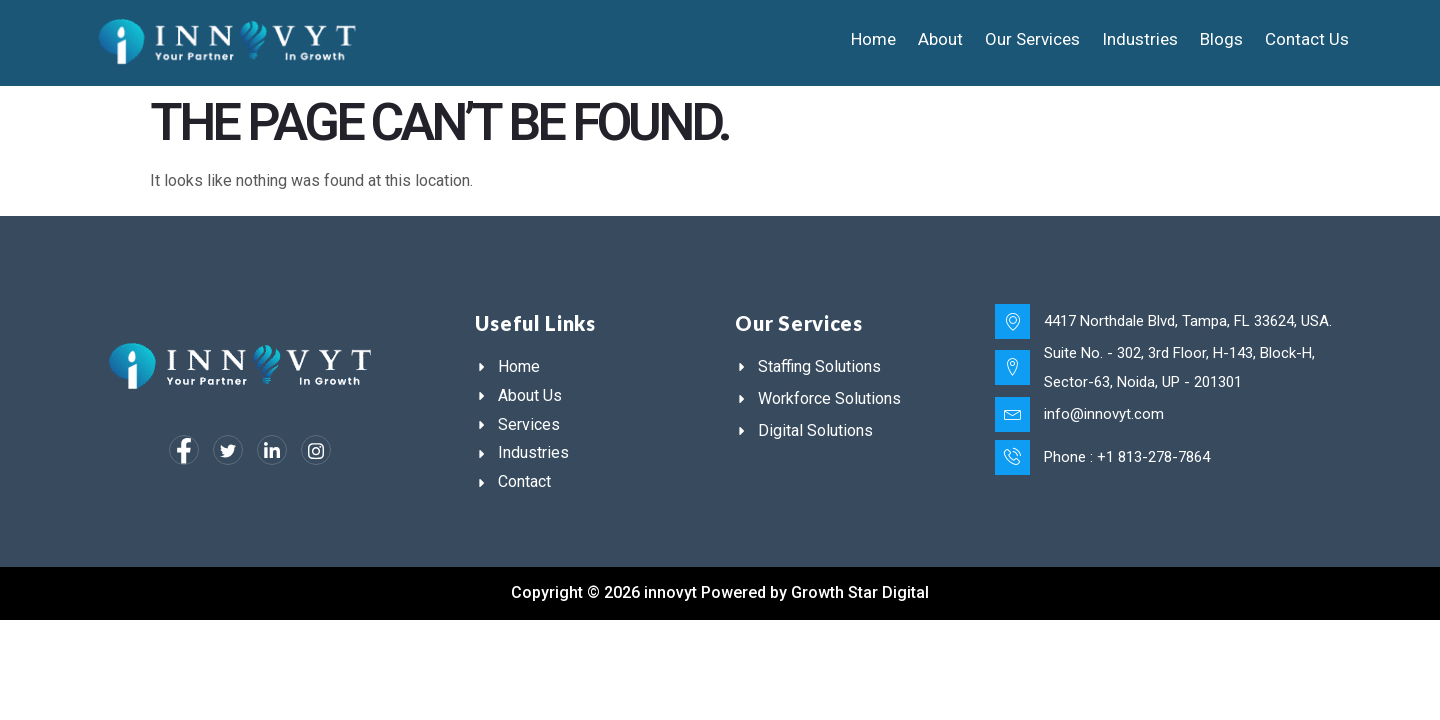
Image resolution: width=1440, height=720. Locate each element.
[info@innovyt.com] (1012, 413)
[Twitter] (228, 450)
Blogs (1221, 39)
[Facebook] (184, 450)
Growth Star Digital (860, 592)
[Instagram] (316, 450)
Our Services (1032, 39)
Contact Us (1307, 39)
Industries (1140, 39)
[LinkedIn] (272, 450)
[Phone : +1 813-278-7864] (1012, 455)
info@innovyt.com (1103, 412)
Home (873, 39)
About (940, 39)
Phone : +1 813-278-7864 (1126, 454)
